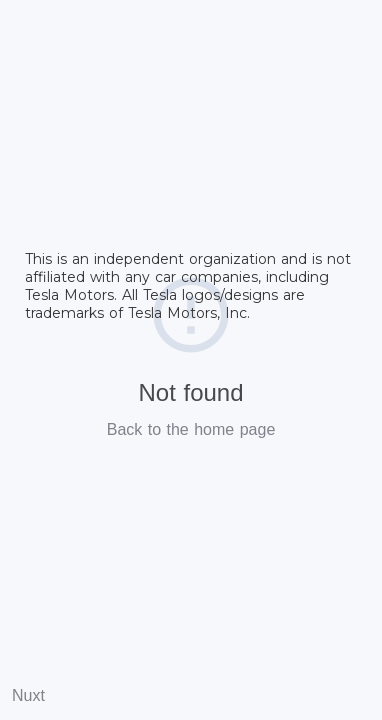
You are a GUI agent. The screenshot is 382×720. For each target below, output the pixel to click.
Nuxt (28, 695)
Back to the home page (191, 429)
